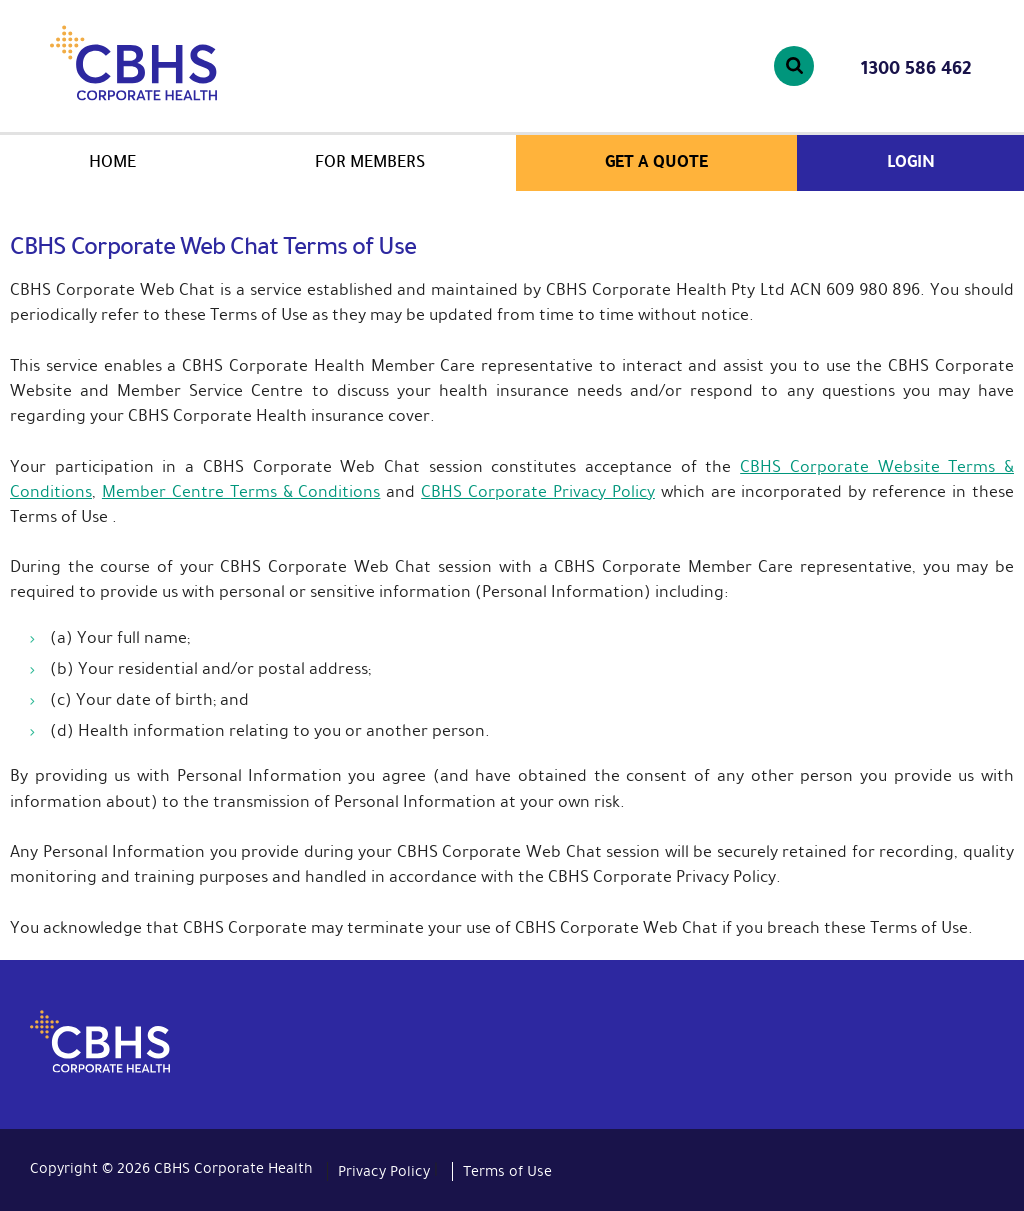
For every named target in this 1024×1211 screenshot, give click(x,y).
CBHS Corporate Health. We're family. (188, 63)
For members (370, 161)
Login (911, 161)
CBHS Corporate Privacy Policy (538, 491)
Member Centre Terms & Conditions (241, 491)
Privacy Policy (384, 1171)
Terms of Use (507, 1171)
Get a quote (656, 161)
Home (112, 161)
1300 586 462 (916, 68)
